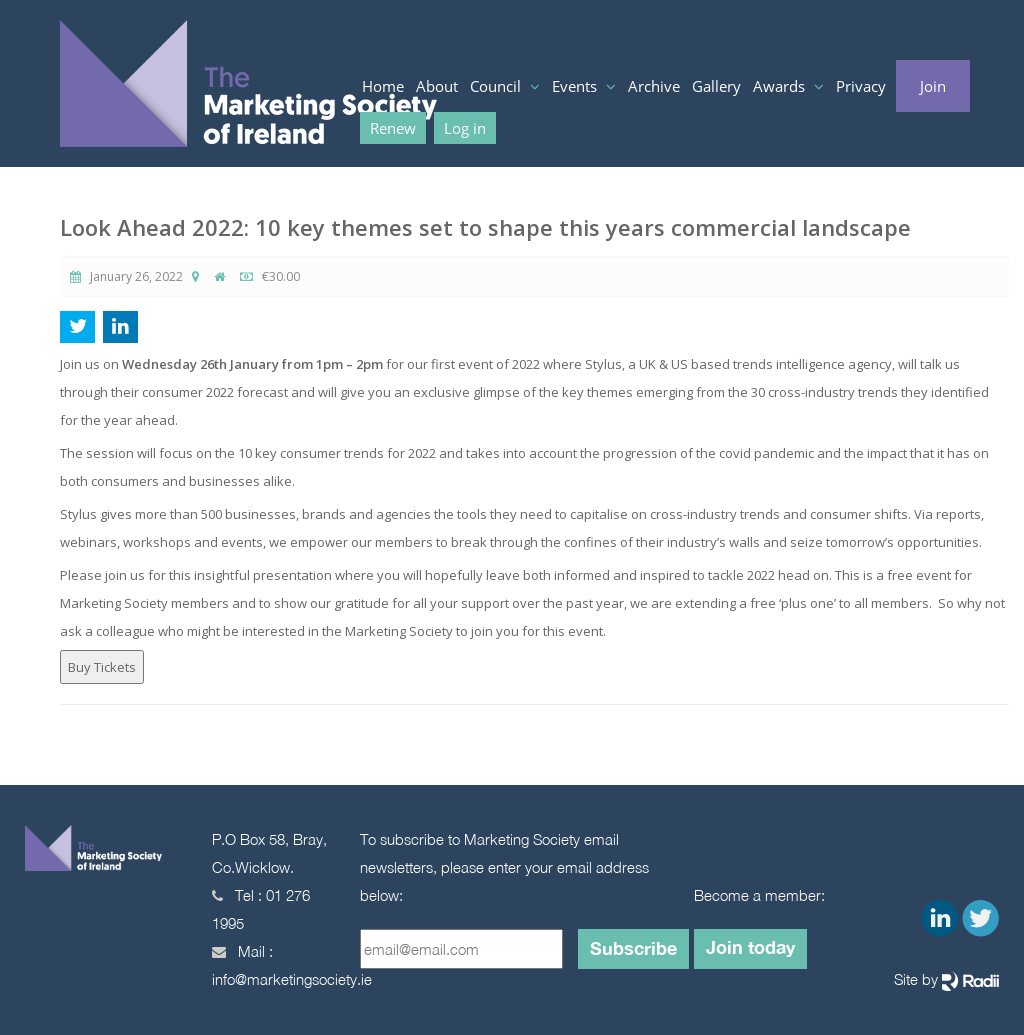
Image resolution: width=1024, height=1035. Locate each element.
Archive (654, 86)
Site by (946, 980)
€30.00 (270, 276)
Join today (750, 947)
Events (576, 86)
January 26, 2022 (126, 276)
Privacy (861, 86)
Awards (781, 86)
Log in (465, 128)
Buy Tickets (102, 667)
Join (933, 86)
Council (497, 86)
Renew (393, 128)
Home (383, 86)
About (437, 86)
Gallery (716, 86)
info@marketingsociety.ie (292, 979)
